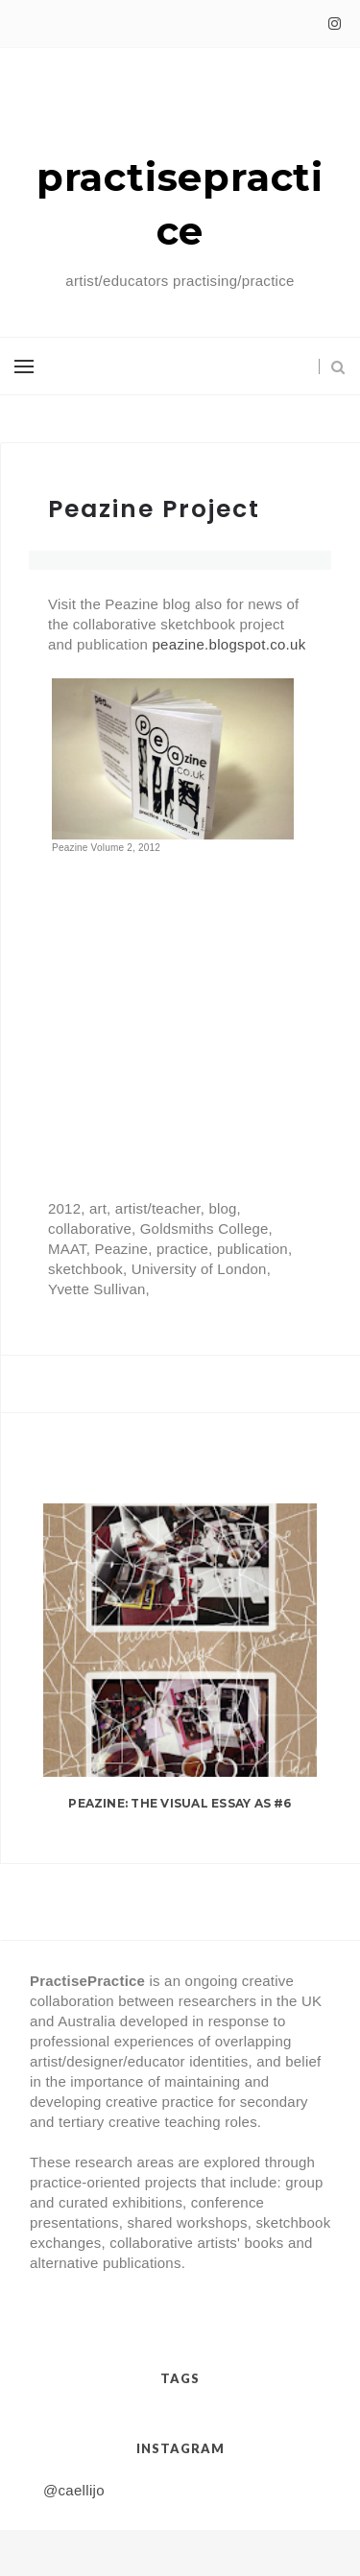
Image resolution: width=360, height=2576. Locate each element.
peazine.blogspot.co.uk (228, 644)
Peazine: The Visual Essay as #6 (179, 1803)
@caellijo (74, 2490)
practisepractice (180, 204)
